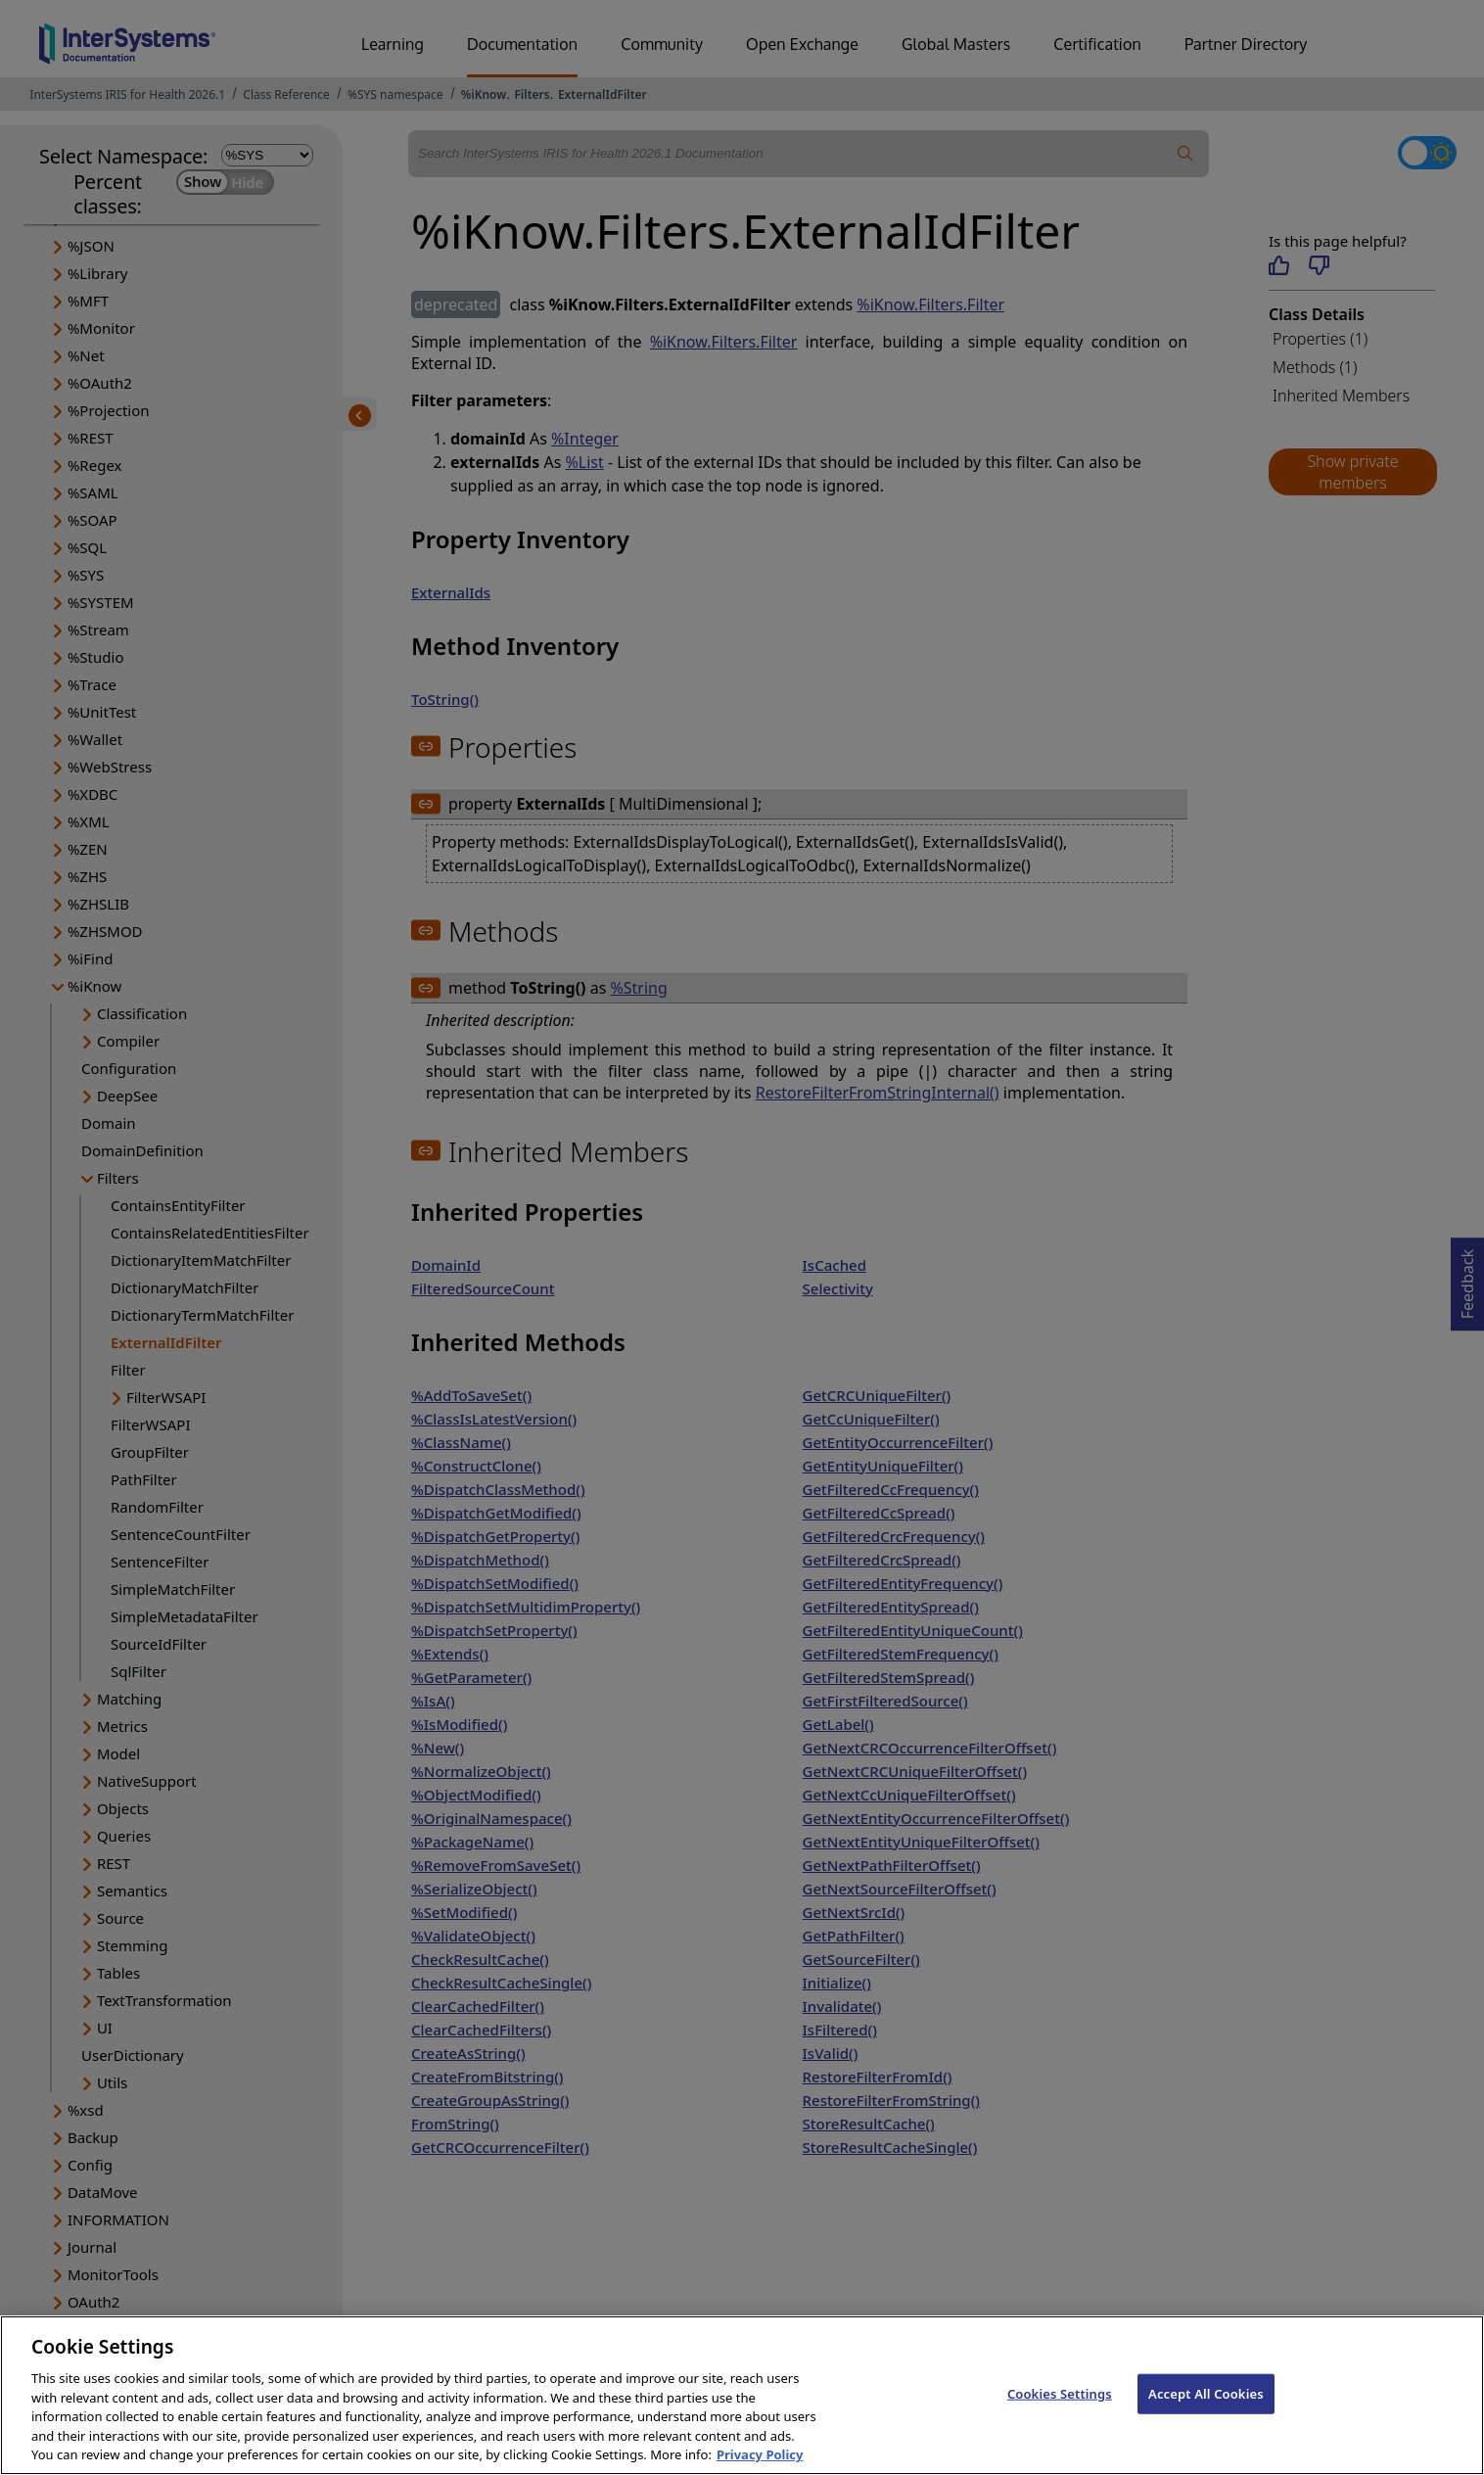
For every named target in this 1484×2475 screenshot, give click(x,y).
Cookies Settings (1059, 2415)
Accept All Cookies (1206, 2415)
